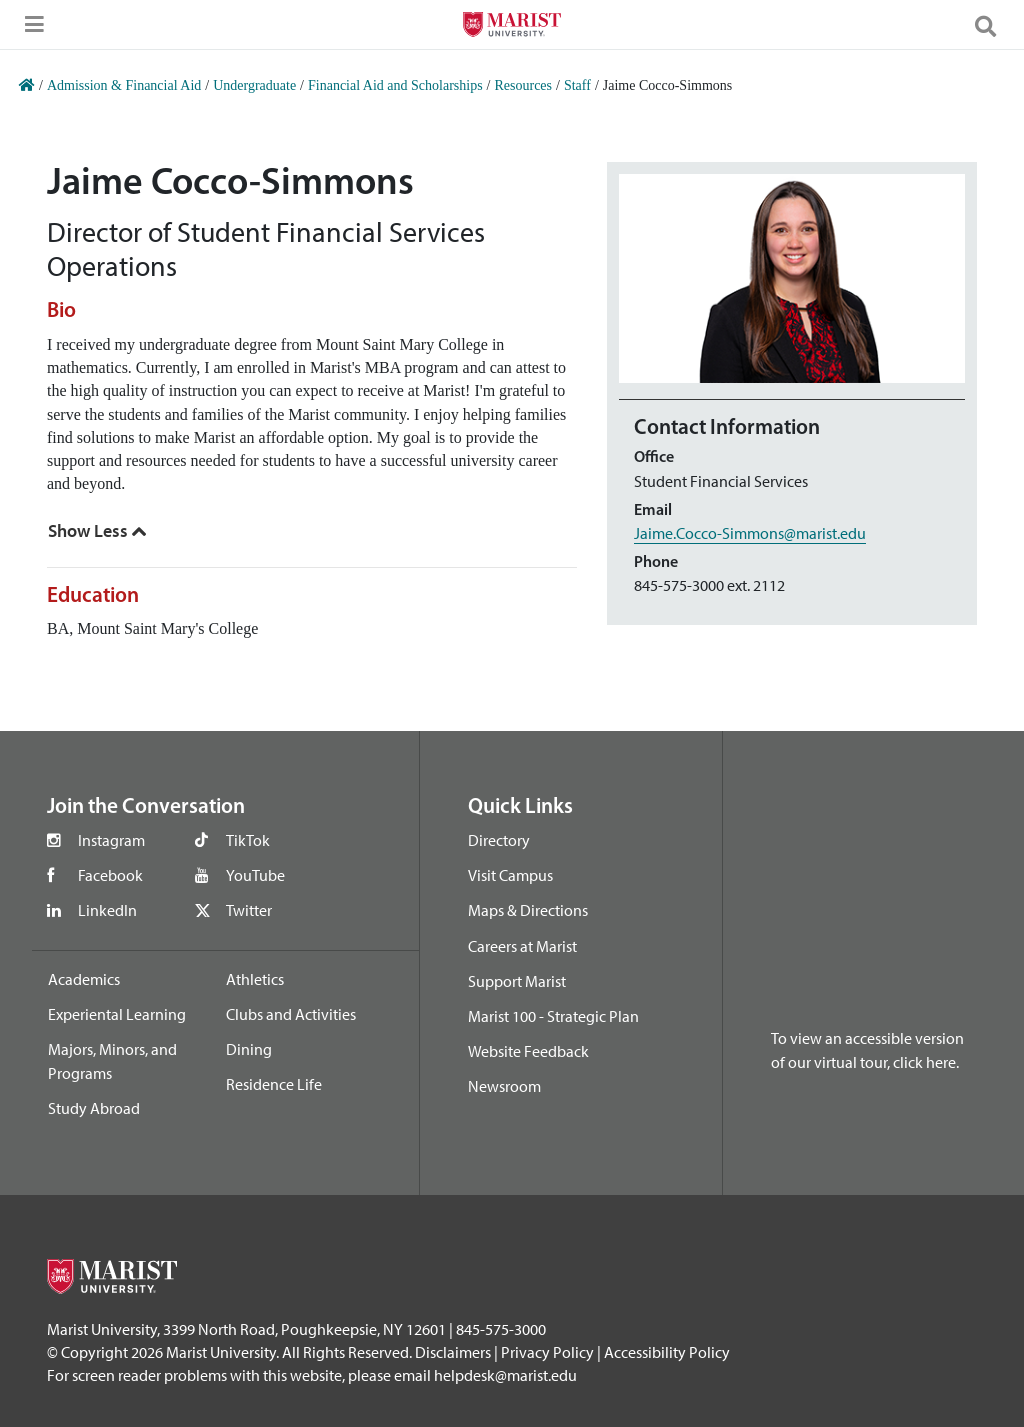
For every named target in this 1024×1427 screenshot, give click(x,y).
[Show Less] (97, 531)
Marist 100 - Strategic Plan (553, 1016)
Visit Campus (510, 875)
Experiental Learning (117, 1014)
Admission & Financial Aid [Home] (124, 85)
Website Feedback (528, 1051)
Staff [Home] (577, 85)
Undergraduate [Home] (254, 85)
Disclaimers (453, 1352)
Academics (84, 979)
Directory (499, 840)
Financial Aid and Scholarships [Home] (395, 85)
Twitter (249, 910)
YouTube (255, 875)
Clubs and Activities (291, 1014)
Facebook (110, 875)
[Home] (27, 85)
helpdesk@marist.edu (505, 1375)
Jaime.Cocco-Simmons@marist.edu (750, 533)
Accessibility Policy (667, 1352)
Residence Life (274, 1084)
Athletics (255, 979)
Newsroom (504, 1086)
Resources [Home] (523, 85)
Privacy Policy (547, 1352)
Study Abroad (94, 1108)
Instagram (111, 840)
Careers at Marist (522, 946)
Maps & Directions (528, 910)
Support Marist (517, 981)
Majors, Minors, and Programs (112, 1061)
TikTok (248, 840)
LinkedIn (107, 910)
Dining (249, 1049)
